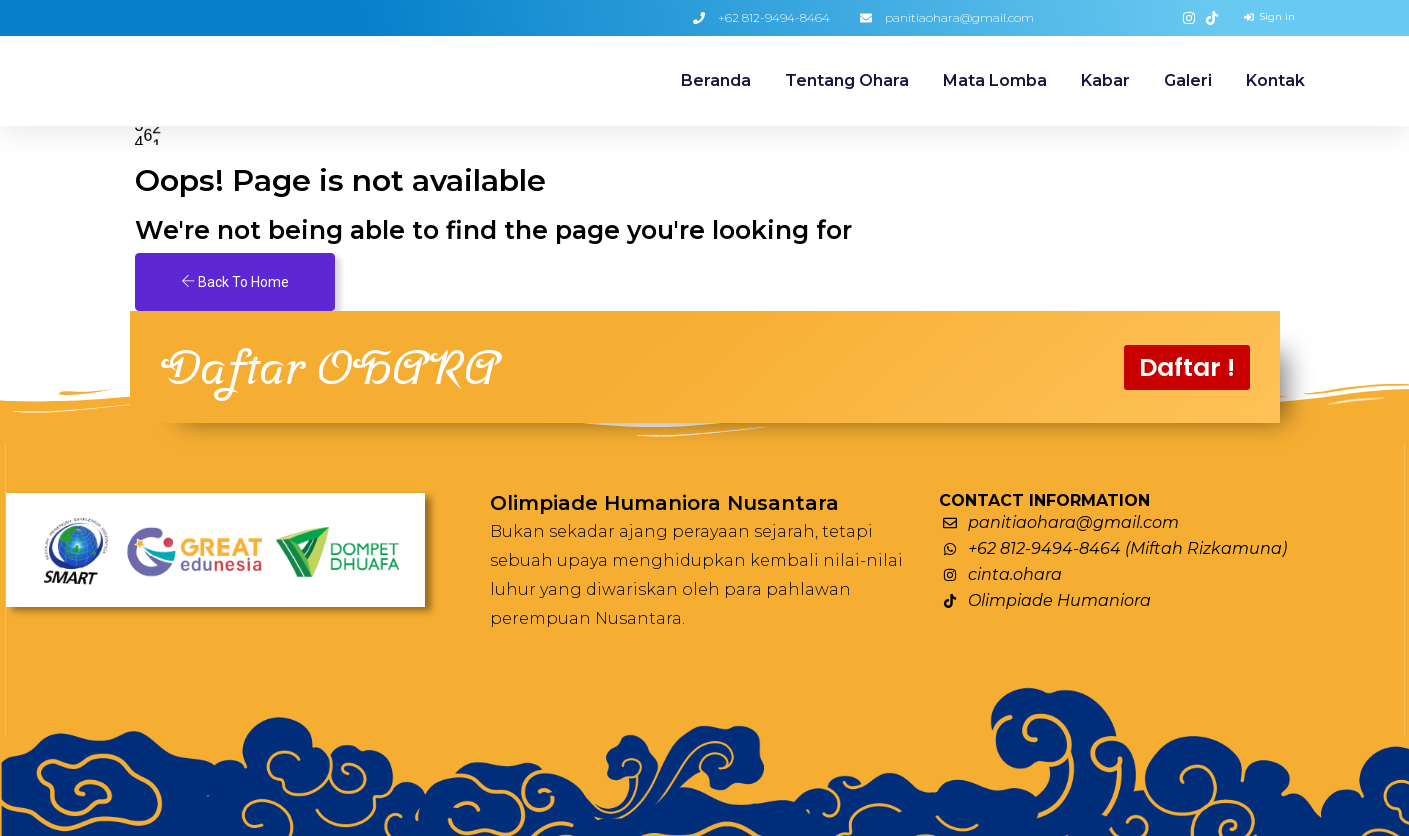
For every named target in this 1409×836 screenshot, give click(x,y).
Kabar (1105, 80)
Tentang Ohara (847, 80)
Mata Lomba (995, 80)
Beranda (716, 80)
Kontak (1275, 80)
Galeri (1188, 80)
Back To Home (235, 282)
